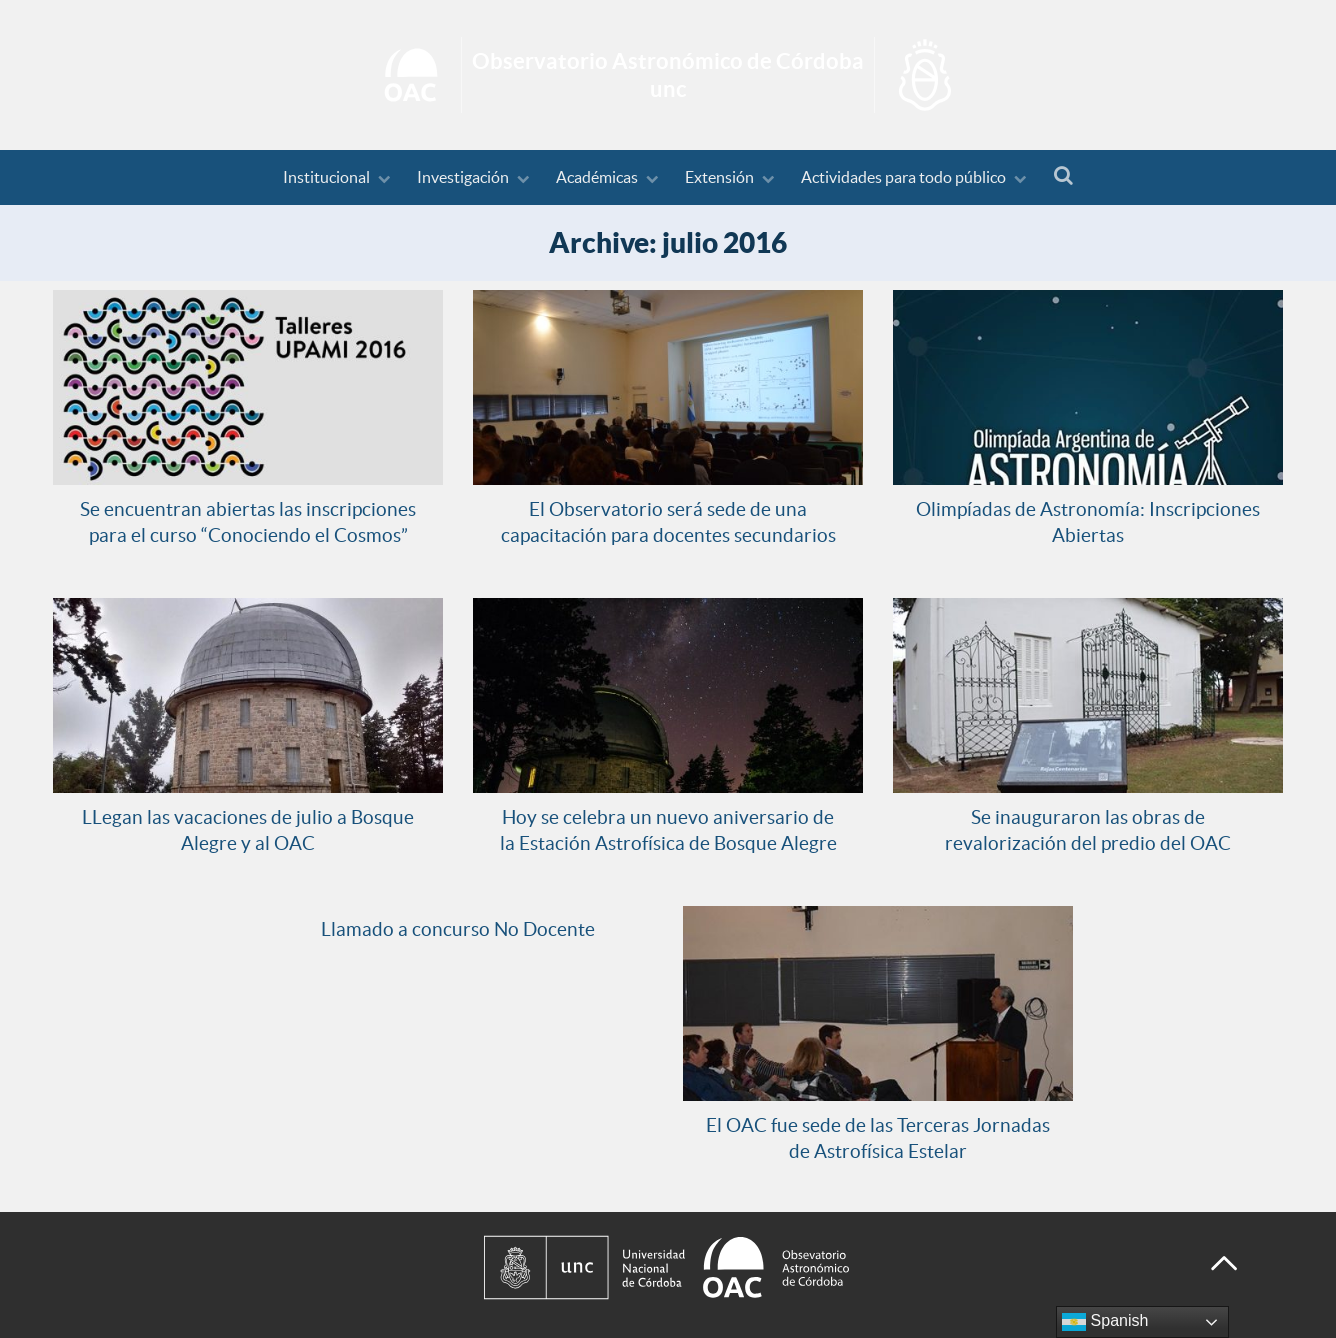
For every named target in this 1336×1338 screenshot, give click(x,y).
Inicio (668, 75)
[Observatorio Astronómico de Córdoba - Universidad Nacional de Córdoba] (824, 1267)
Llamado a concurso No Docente (458, 929)
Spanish (1105, 1322)
